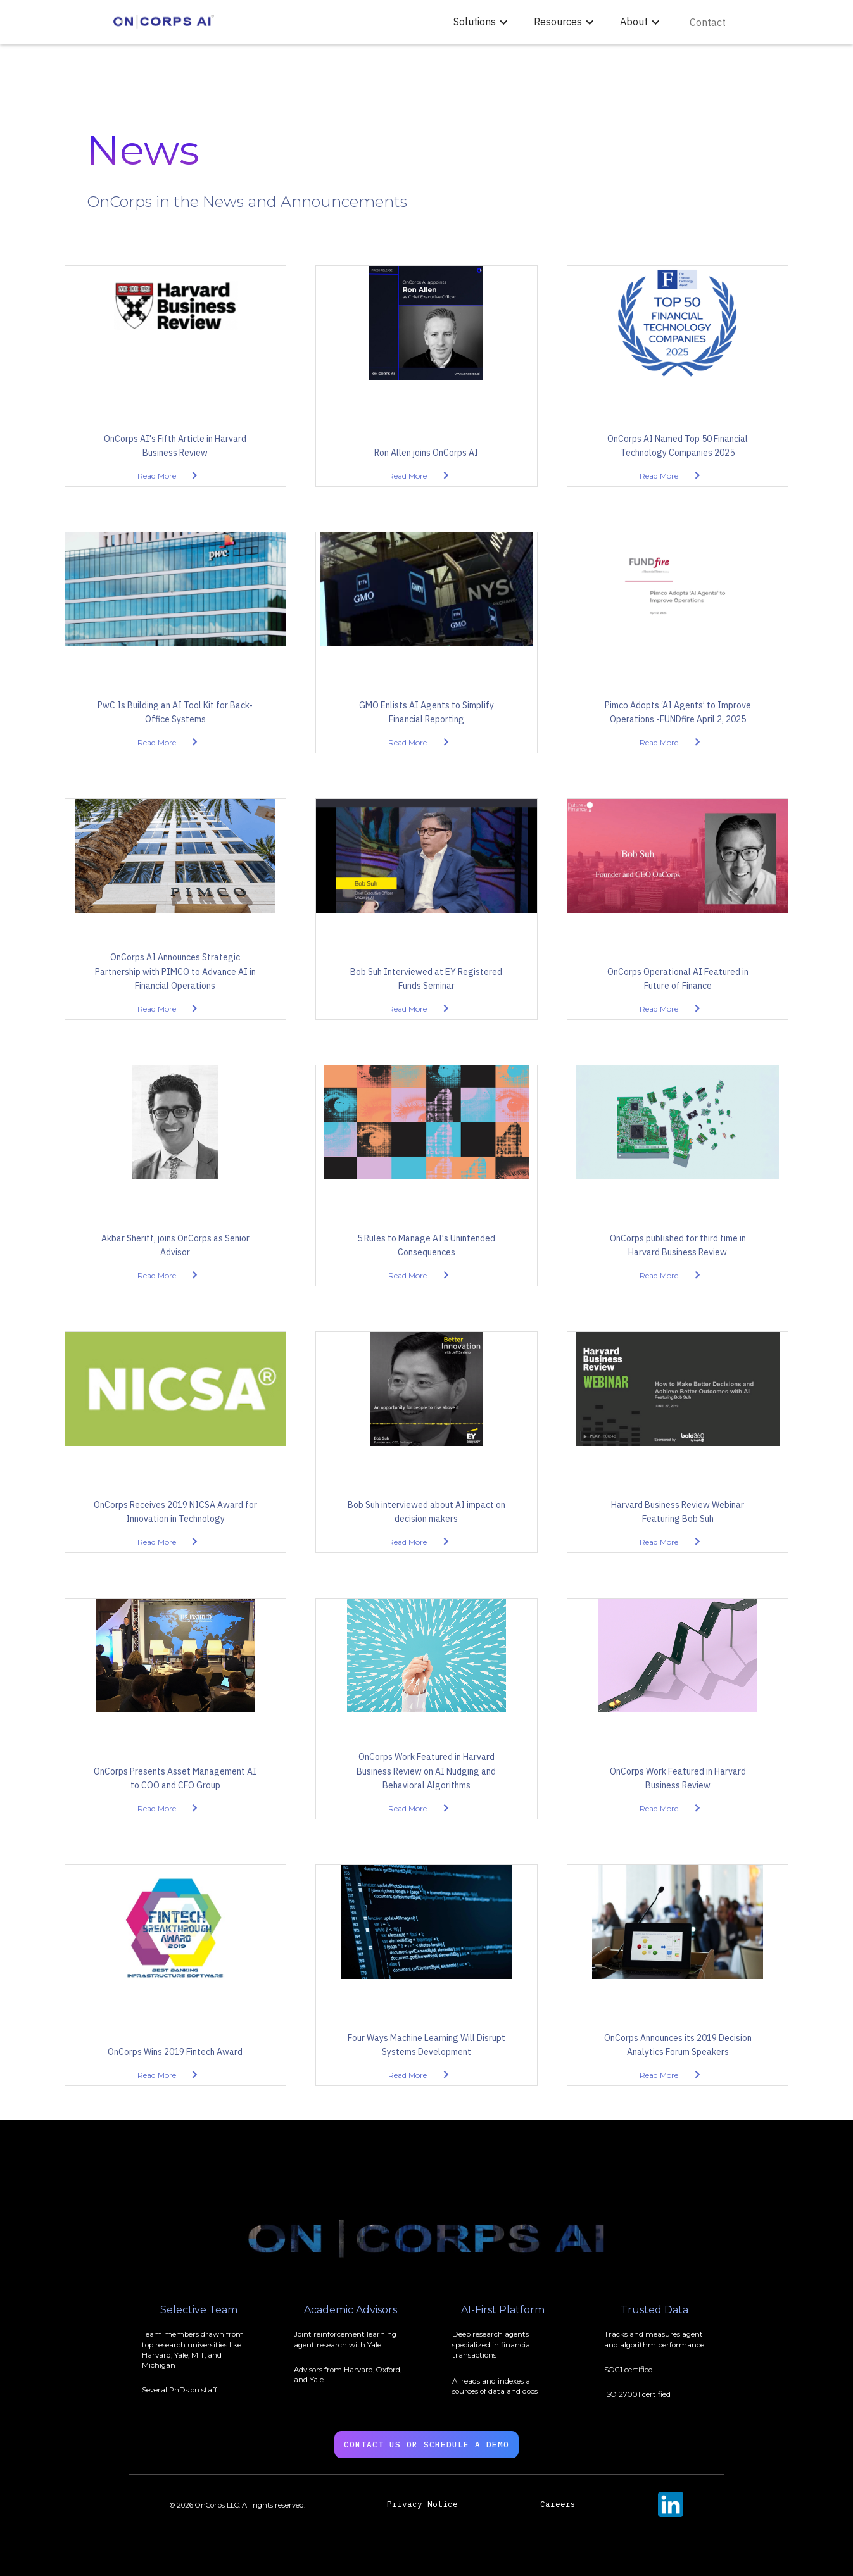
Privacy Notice (422, 2504)
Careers (558, 2504)
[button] (481, 22)
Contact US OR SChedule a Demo (426, 2444)
